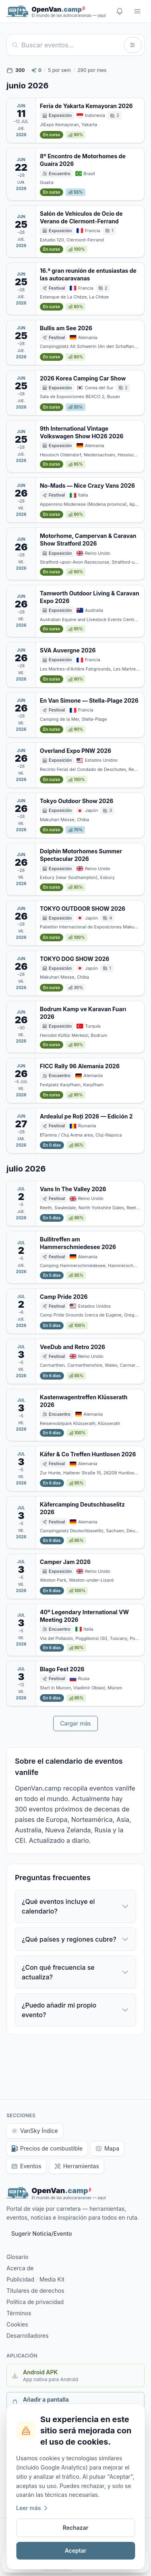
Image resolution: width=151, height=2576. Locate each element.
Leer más (32, 2507)
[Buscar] (71, 45)
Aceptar (76, 2550)
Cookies (17, 2324)
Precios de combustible (47, 2148)
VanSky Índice (34, 2130)
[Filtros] (133, 45)
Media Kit (51, 2279)
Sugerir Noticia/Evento (41, 2233)
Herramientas (76, 2166)
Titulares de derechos (35, 2290)
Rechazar (76, 2527)
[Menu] (137, 11)
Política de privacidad (35, 2301)
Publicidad (20, 2279)
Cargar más (75, 1723)
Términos (18, 2313)
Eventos (26, 2166)
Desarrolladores (27, 2335)
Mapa (107, 2148)
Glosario (17, 2256)
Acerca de (20, 2268)
